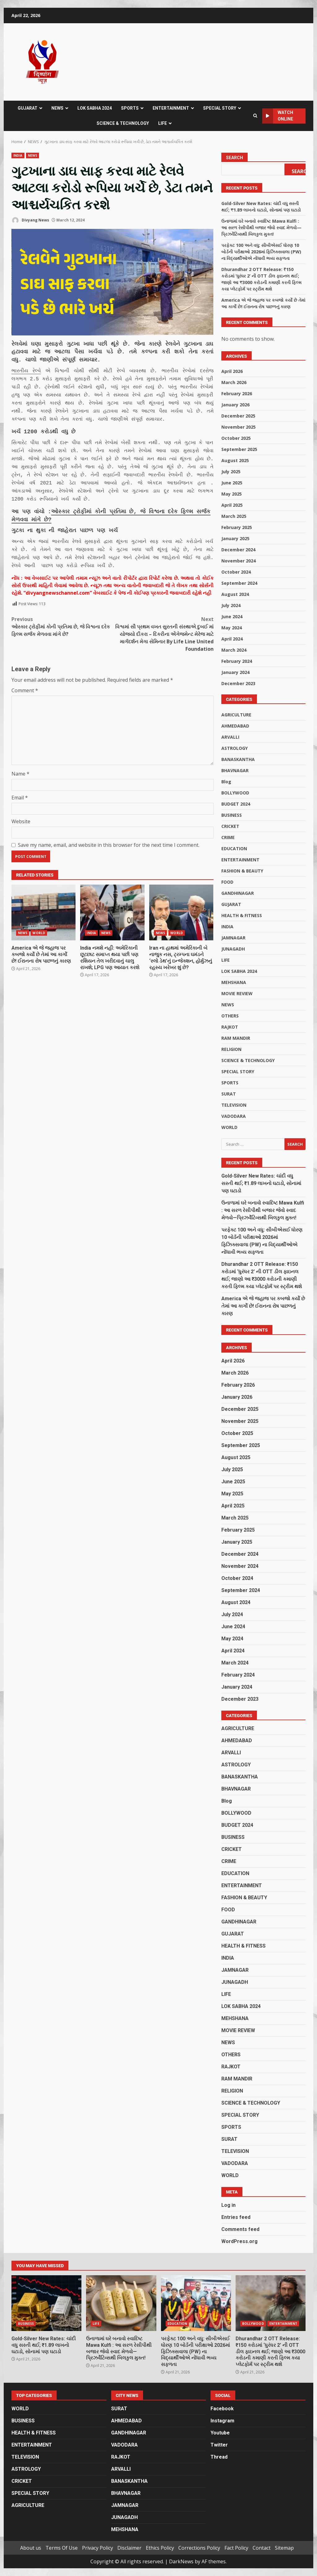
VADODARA (233, 1116)
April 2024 (232, 639)
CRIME (228, 837)
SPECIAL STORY (219, 108)
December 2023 (238, 683)
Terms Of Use (62, 2547)
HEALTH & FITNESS (241, 915)
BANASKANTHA (238, 759)
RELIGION (231, 1049)
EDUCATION (234, 848)
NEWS (57, 108)
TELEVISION (233, 1105)
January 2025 (235, 538)
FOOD (227, 882)
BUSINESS (231, 815)
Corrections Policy (199, 2547)
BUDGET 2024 (235, 804)
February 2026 (236, 393)
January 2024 (235, 672)
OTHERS (230, 1016)
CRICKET (230, 826)
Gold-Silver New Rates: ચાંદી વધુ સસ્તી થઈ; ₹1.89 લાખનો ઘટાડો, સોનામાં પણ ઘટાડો (261, 1183)
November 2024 (238, 561)
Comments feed (240, 2229)
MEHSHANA (233, 982)
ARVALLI (230, 737)
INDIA (18, 155)
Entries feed (235, 2217)
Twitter (219, 2445)
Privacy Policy (97, 2547)
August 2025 (235, 460)
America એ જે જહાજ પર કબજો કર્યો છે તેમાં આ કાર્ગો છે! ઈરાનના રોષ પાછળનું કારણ (43, 896)
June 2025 (231, 483)
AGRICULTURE (236, 715)
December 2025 (238, 416)
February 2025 (236, 527)
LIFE (162, 123)
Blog (226, 782)
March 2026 (233, 382)
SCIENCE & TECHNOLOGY (123, 123)
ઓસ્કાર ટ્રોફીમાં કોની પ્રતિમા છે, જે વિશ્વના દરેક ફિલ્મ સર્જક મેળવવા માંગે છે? (111, 503)
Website (20, 805)
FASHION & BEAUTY (242, 871)
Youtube (220, 2433)
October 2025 (236, 438)
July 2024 (231, 605)
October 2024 (236, 572)
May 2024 (231, 628)
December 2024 (238, 550)
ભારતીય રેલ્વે (26, 368)
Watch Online (277, 116)
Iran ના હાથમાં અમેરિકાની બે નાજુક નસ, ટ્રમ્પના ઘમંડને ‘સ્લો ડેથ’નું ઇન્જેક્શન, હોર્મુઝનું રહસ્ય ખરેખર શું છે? (181, 896)
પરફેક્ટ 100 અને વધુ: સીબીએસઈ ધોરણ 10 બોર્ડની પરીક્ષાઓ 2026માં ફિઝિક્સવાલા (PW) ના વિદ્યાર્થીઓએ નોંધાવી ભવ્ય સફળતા (261, 251)
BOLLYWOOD (235, 793)
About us (30, 2547)
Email (19, 781)
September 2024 (239, 583)
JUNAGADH (233, 949)
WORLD (39, 917)
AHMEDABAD (235, 726)
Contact (262, 2547)
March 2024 (233, 650)
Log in (228, 2205)
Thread (219, 2457)
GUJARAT (27, 108)
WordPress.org (239, 2241)
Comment (24, 674)
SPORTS (130, 108)
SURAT (228, 1094)
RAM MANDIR (235, 1038)
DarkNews (181, 2561)
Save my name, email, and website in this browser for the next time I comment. (108, 828)
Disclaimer (129, 2547)
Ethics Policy (160, 2547)
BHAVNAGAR (235, 770)
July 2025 (231, 472)
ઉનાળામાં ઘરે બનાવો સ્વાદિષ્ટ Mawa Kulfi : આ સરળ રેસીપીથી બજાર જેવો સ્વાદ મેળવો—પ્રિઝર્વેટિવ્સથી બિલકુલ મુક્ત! (261, 227)
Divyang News (30, 220)
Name (20, 757)
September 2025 (239, 449)
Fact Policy (236, 2547)
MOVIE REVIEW (237, 993)
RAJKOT (229, 1027)
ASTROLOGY (234, 748)
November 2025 (238, 427)
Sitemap (284, 2547)
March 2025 (233, 516)
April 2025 (232, 505)
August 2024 (235, 594)
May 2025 (231, 494)
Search (234, 157)
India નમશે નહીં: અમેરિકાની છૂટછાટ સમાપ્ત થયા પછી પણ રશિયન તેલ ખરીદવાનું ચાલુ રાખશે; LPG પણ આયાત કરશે (112, 896)
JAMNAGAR (233, 938)
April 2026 (232, 371)
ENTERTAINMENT (171, 108)
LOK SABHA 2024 (94, 108)
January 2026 (235, 405)
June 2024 (231, 616)
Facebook (222, 2409)
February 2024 (236, 661)
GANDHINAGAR (237, 893)
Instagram (222, 2421)
